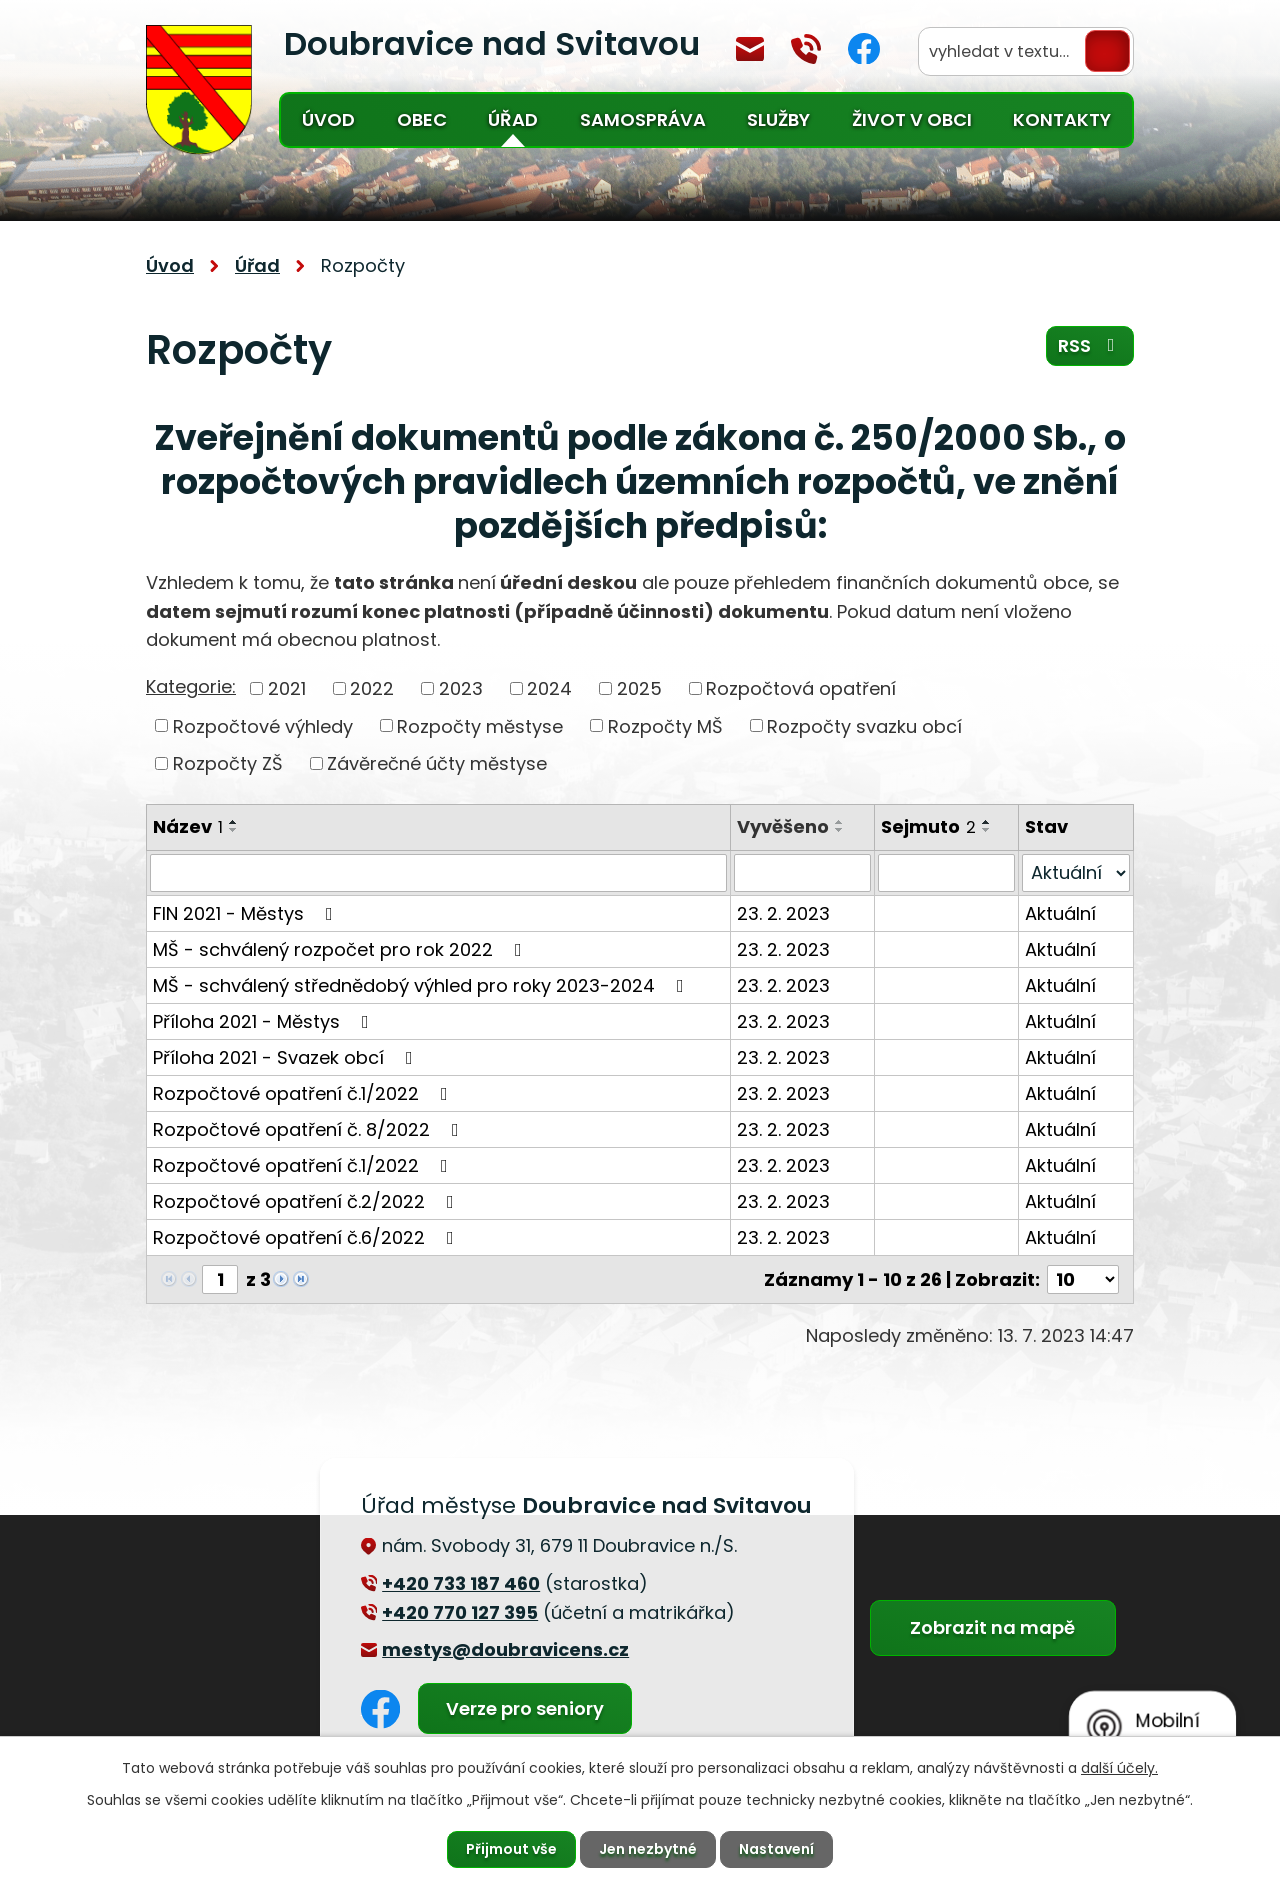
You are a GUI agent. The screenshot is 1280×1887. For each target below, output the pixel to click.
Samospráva (643, 119)
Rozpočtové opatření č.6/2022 (307, 1237)
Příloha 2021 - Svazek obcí (287, 1057)
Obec (422, 119)
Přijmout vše (511, 1849)
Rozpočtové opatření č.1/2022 (304, 1093)
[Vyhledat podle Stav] (1076, 873)
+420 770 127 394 (806, 49)
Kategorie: (191, 686)
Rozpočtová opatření (801, 688)
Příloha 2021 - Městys (265, 1021)
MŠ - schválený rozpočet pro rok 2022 (341, 949)
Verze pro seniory (525, 1708)
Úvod (328, 119)
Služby (778, 119)
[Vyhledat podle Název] (438, 873)
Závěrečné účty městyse (437, 763)
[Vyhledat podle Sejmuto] (946, 873)
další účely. (1119, 1768)
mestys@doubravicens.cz (750, 49)
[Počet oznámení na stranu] (1083, 1279)
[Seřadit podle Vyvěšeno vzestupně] (840, 822)
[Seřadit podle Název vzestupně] (234, 822)
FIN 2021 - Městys (247, 913)
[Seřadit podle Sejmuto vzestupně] (987, 822)
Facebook (864, 48)
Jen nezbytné (648, 1849)
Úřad (513, 119)
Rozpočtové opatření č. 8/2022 (310, 1129)
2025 (639, 688)
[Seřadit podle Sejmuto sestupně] (987, 830)
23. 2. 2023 (783, 913)
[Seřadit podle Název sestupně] (234, 830)
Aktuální (1060, 913)
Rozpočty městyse (480, 725)
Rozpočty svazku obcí (864, 725)
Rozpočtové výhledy (263, 725)
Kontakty (1062, 119)
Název (188, 826)
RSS (1090, 345)
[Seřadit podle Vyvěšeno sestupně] (840, 830)
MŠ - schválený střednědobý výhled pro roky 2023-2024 (422, 985)
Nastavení (776, 1849)
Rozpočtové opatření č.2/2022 (307, 1201)
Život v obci (912, 119)
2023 (461, 688)
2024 (549, 688)
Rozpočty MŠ (665, 725)
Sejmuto (928, 826)
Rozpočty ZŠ (228, 763)
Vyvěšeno (783, 826)
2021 (287, 688)
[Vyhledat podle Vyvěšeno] (802, 873)
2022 (372, 688)
